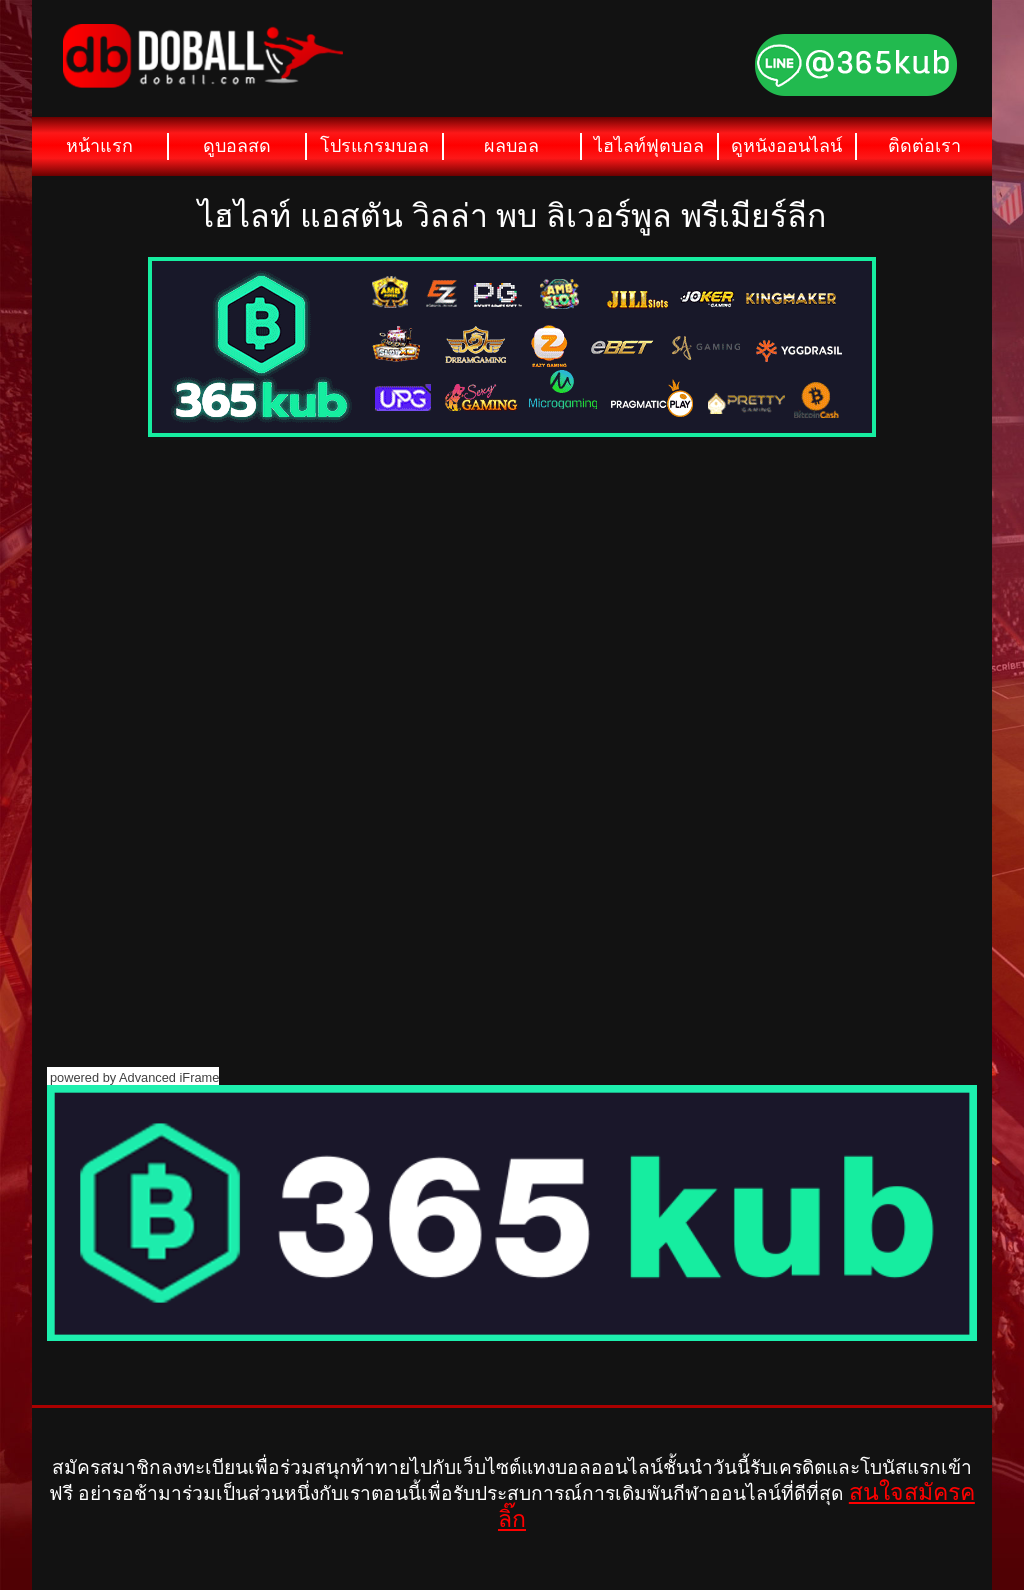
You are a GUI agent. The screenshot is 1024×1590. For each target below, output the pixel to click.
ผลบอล (511, 146)
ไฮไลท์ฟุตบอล (649, 146)
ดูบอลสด (237, 146)
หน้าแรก (99, 146)
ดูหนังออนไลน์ (786, 146)
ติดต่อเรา (924, 146)
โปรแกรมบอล (374, 146)
